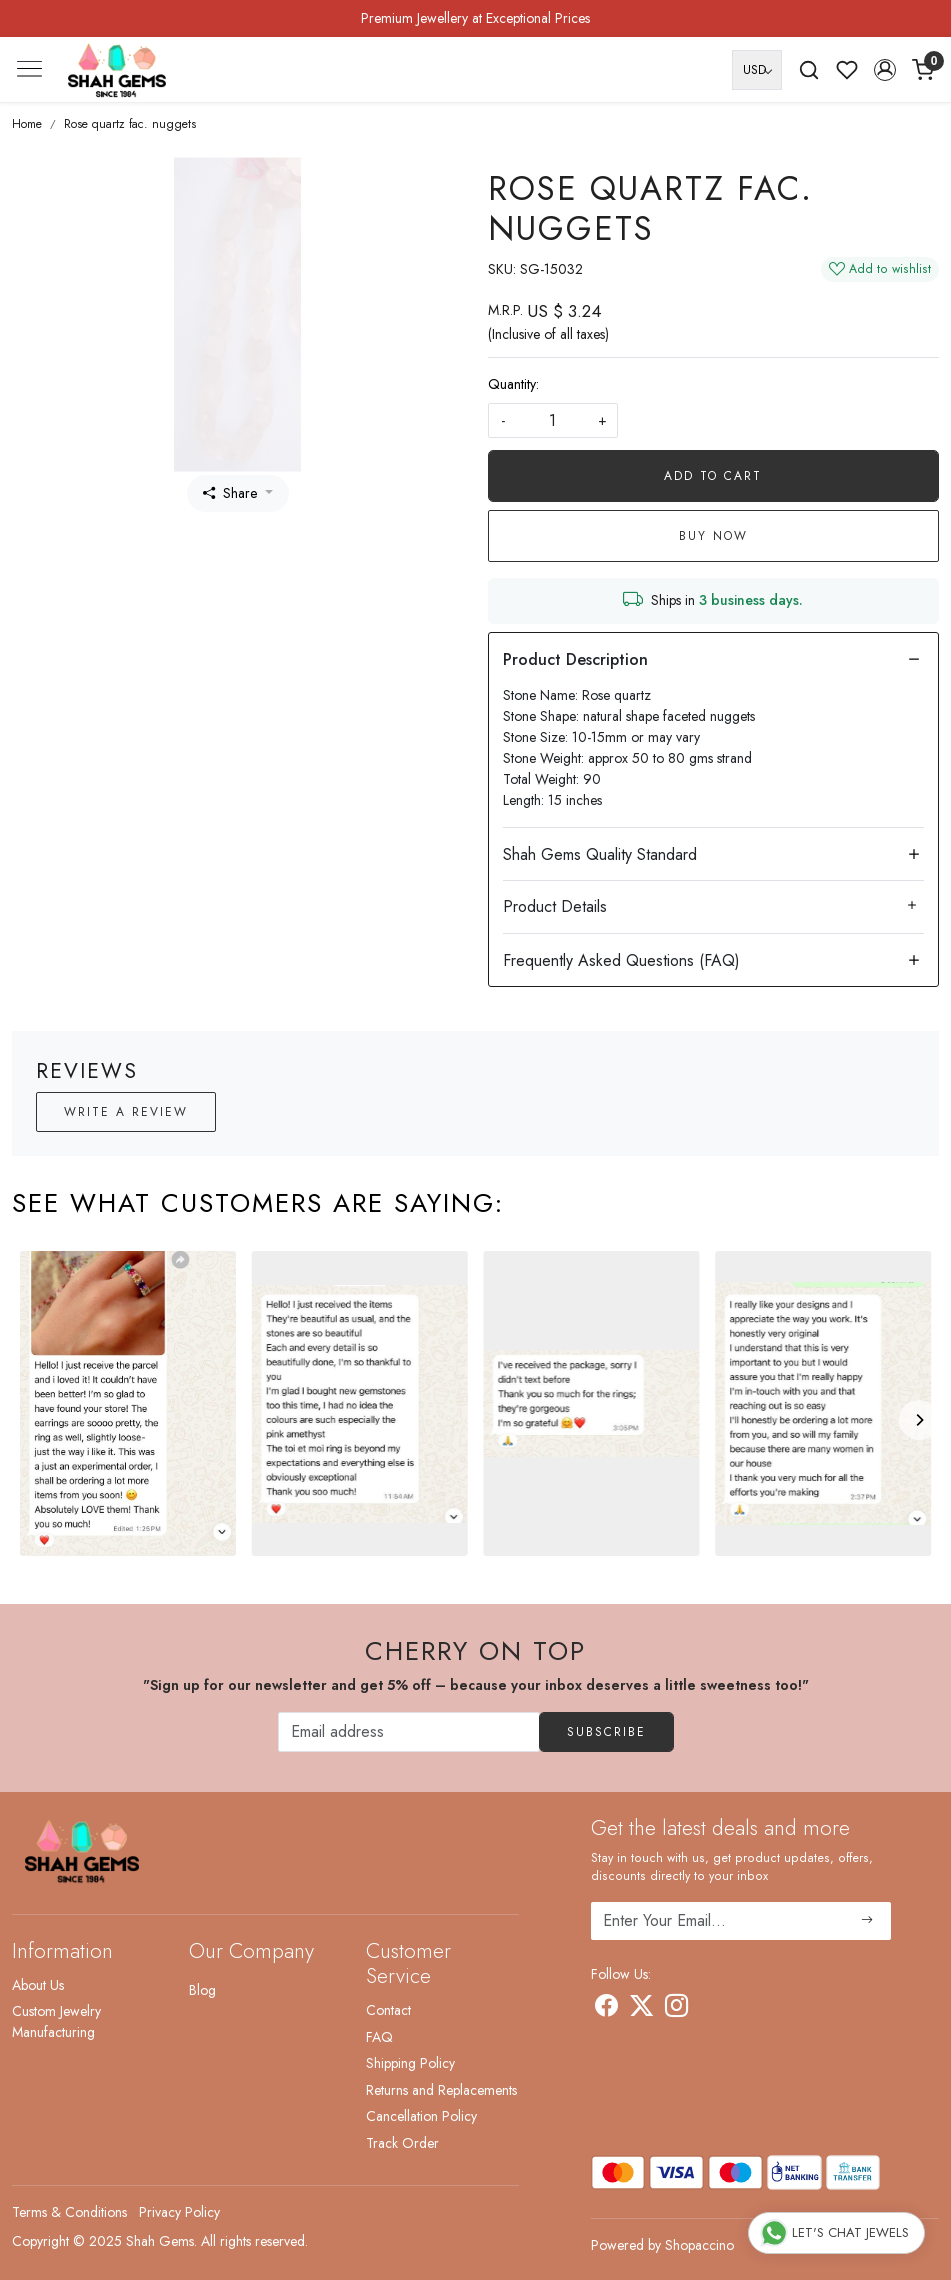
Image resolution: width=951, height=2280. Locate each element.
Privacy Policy (179, 2212)
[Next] (919, 1420)
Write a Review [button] (126, 1112)
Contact (388, 2010)
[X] (641, 2009)
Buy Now (713, 536)
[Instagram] (676, 2009)
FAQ (379, 2037)
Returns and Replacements (441, 2090)
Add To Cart (713, 476)
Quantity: (513, 384)
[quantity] (553, 420)
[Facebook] (606, 2009)
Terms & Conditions (69, 2212)
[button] (885, 70)
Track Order (402, 2143)
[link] (809, 70)
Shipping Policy (410, 2063)
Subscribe (606, 1732)
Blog (202, 1990)
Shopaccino (699, 2245)
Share (230, 493)
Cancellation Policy (421, 2116)
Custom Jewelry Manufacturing (56, 2021)
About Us (38, 1985)
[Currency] (757, 70)
